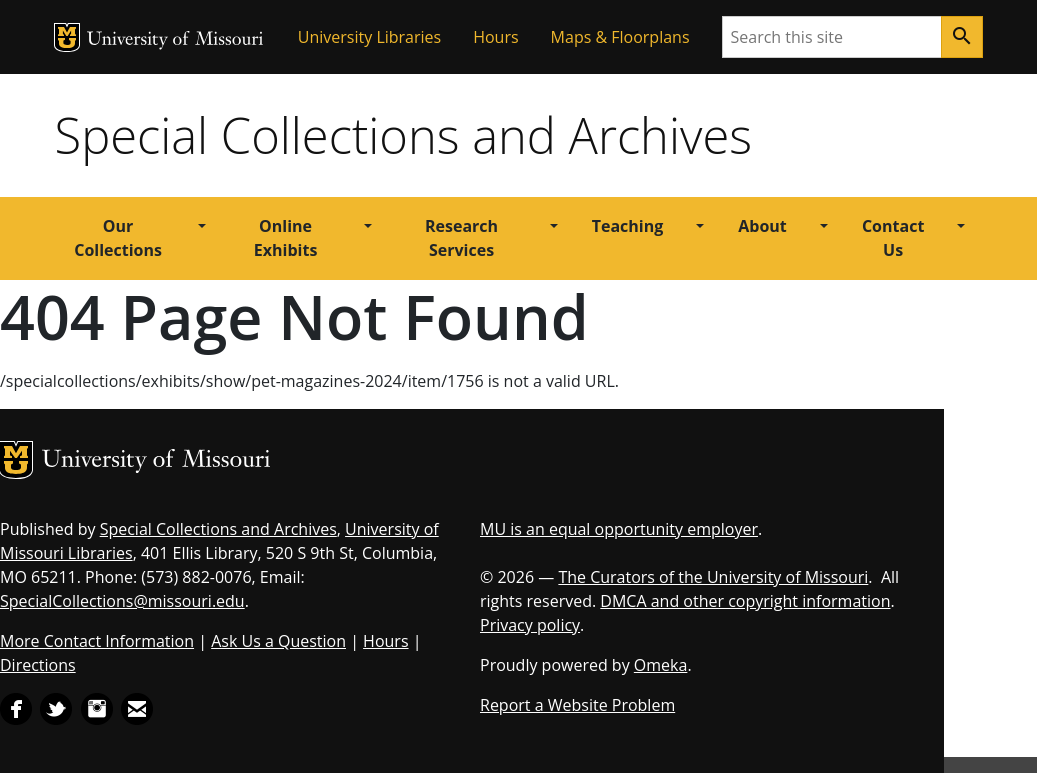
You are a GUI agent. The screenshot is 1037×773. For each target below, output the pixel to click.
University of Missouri (175, 40)
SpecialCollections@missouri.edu (122, 601)
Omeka (661, 665)
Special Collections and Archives (403, 135)
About (762, 226)
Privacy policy (530, 625)
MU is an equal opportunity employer (619, 529)
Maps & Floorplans (620, 37)
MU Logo (67, 37)
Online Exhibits (286, 238)
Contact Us (893, 238)
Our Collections (118, 238)
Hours (495, 37)
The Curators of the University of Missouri (713, 577)
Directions (38, 665)
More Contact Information (97, 641)
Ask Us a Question (278, 641)
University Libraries (369, 37)
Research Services (461, 238)
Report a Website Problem (577, 705)
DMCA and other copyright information (745, 601)
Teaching (628, 226)
